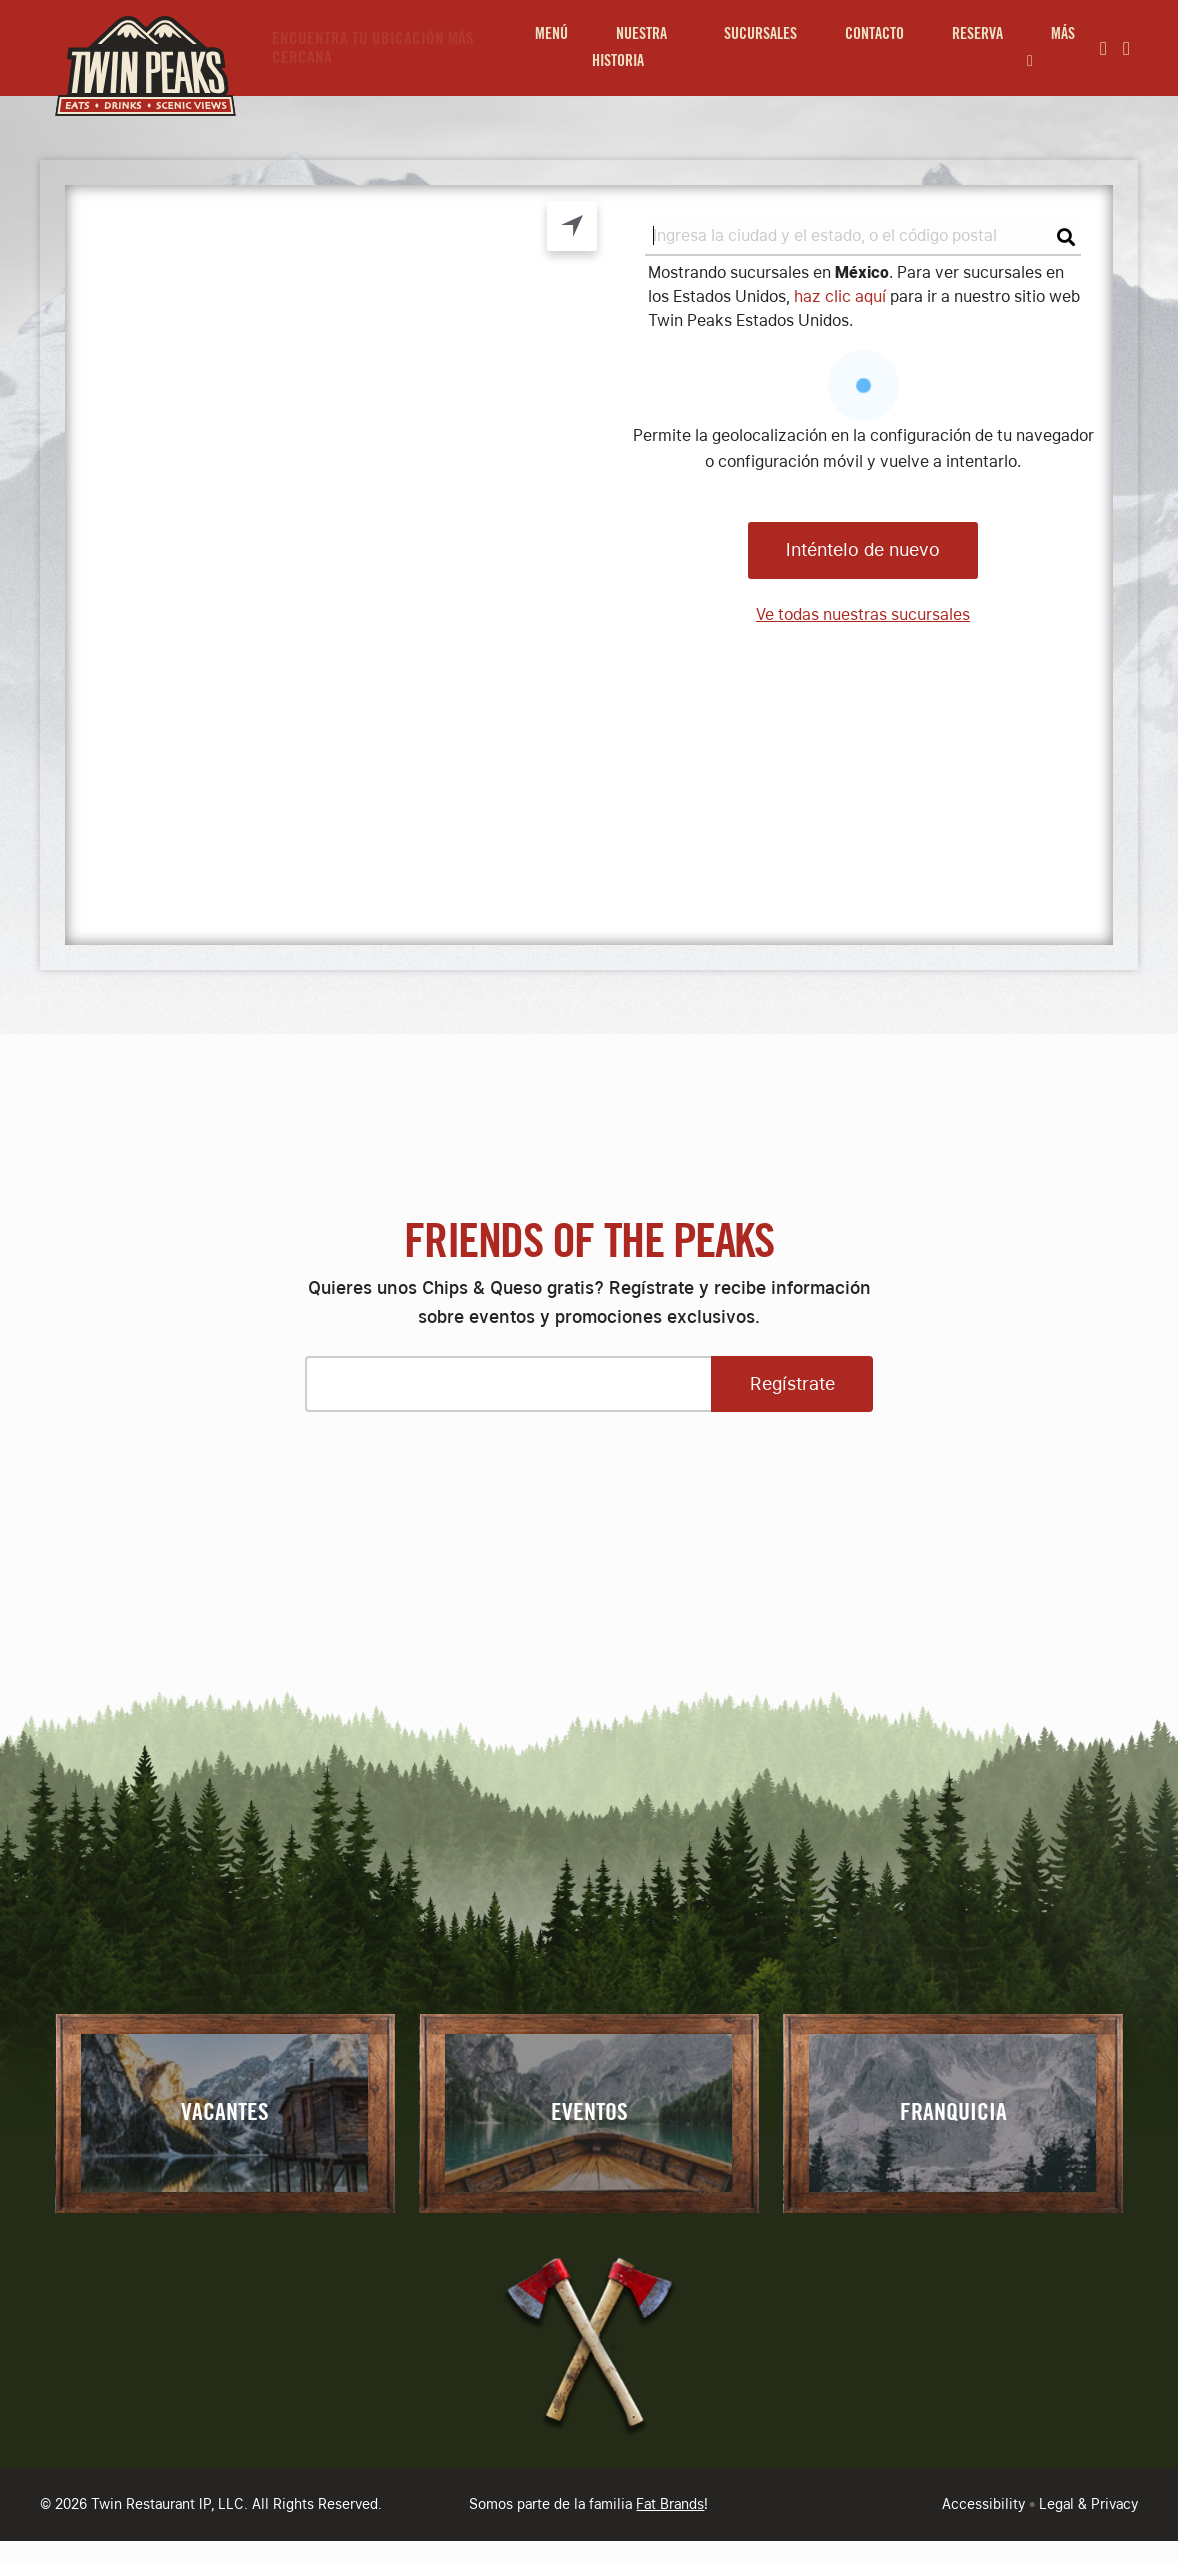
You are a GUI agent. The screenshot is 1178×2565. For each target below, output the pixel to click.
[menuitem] (551, 47)
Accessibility (983, 2504)
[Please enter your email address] (508, 1384)
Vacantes (225, 2113)
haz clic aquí (840, 296)
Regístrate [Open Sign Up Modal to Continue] (792, 1383)
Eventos (589, 2113)
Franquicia (953, 2113)
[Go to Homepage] (140, 48)
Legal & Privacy (1088, 2504)
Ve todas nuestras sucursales (863, 614)
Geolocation (572, 226)
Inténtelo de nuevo (863, 549)
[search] (863, 236)
